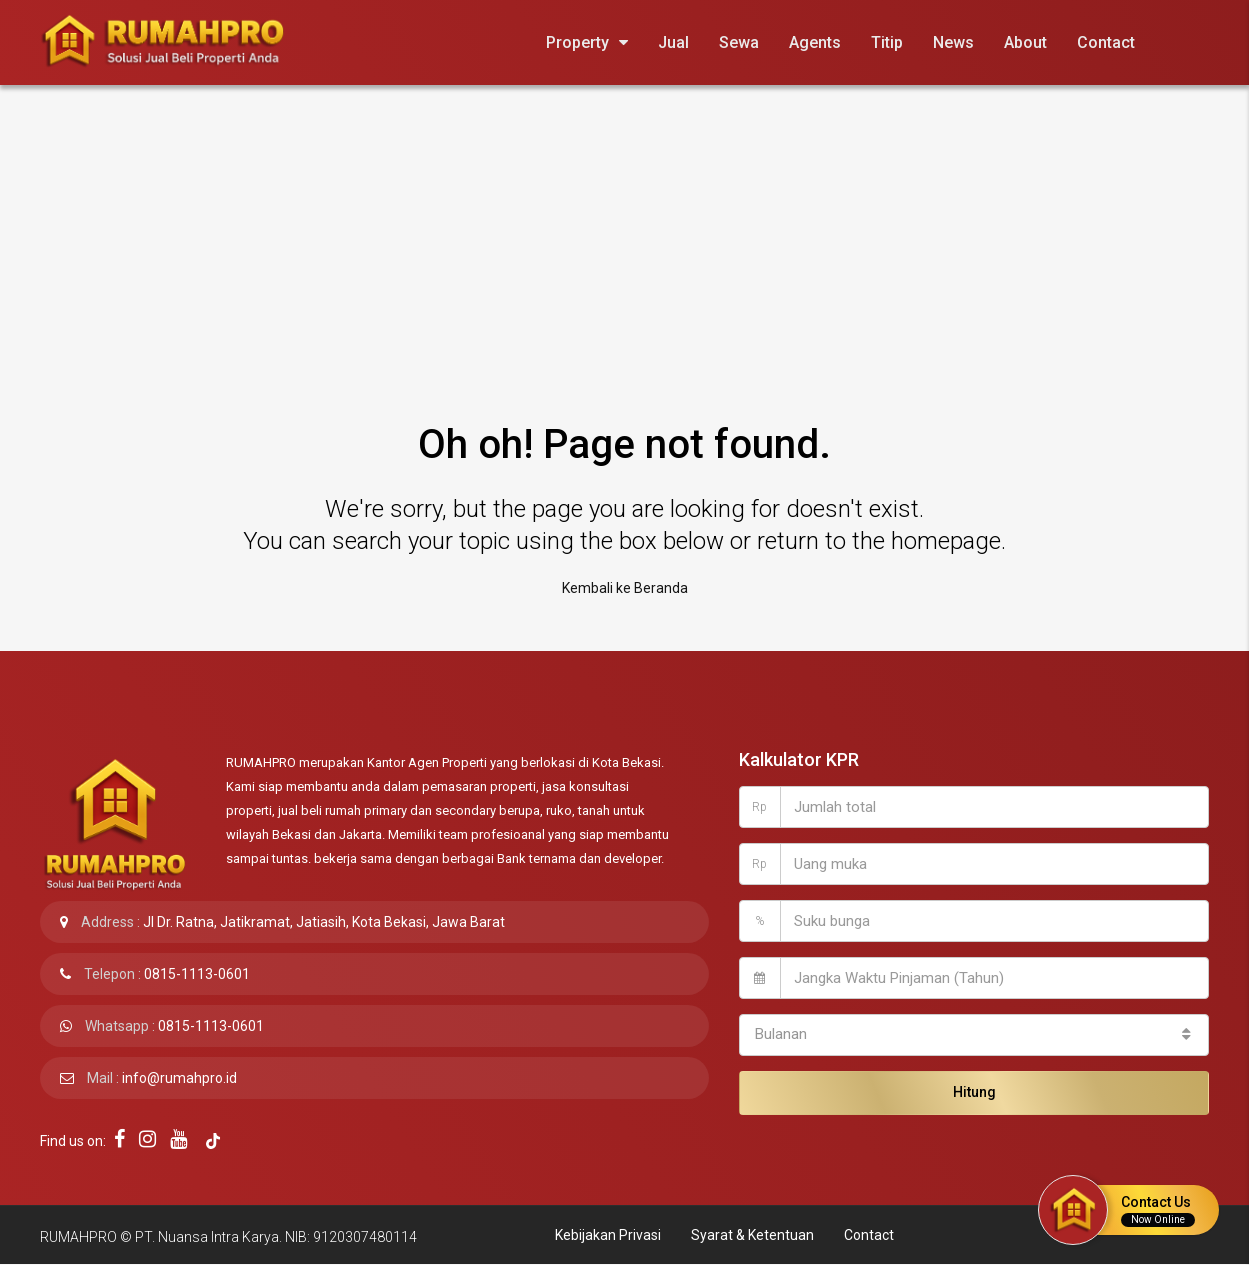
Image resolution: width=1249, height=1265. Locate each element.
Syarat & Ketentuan (752, 1235)
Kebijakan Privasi (608, 1235)
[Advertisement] (625, 235)
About (1025, 42)
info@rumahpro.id (179, 1078)
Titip (887, 42)
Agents (815, 42)
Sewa (739, 42)
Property (577, 42)
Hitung (974, 1092)
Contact (1106, 42)
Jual (673, 42)
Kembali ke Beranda (625, 588)
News (953, 42)
